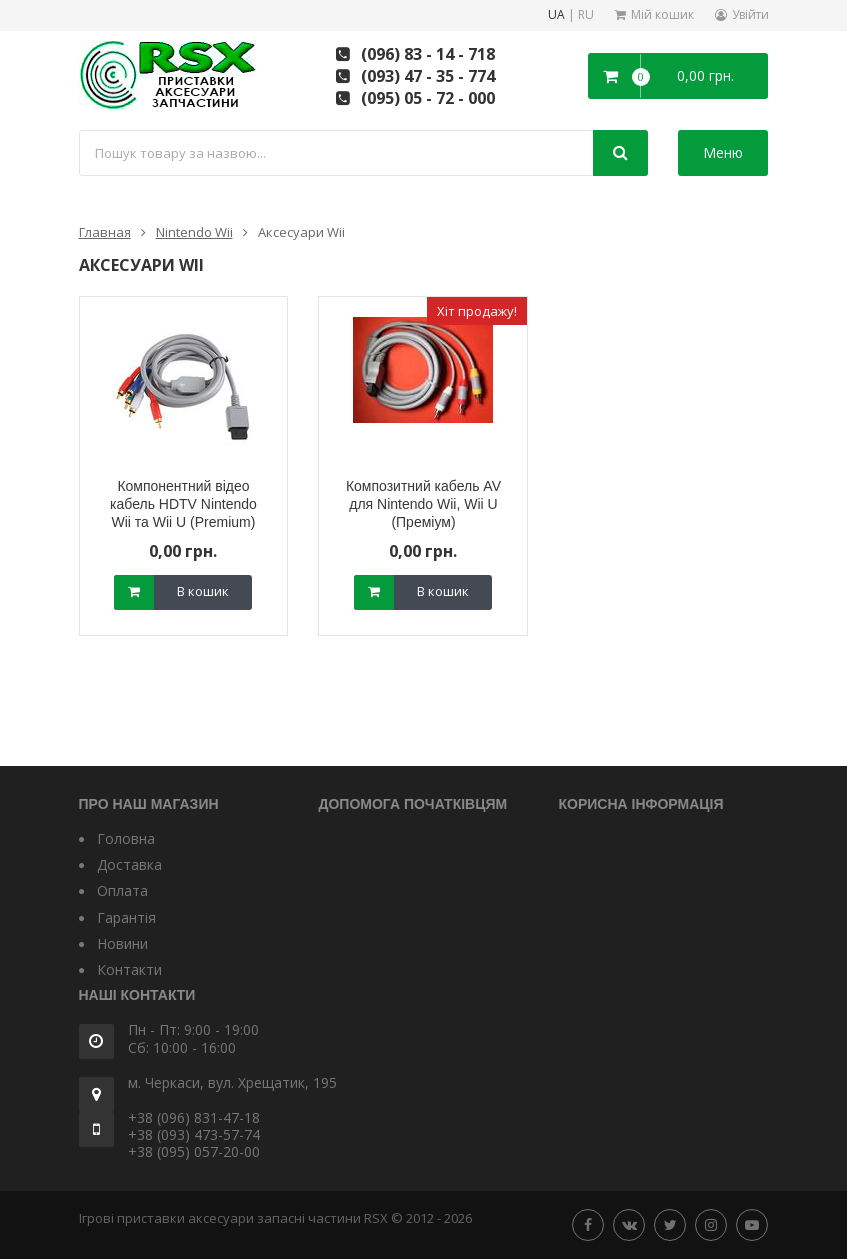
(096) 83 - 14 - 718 (428, 54)
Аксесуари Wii (301, 232)
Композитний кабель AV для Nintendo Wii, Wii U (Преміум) (423, 504)
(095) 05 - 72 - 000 (428, 98)
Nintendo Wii (194, 232)
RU (586, 15)
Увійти (750, 14)
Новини (122, 943)
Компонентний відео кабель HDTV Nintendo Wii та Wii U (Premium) (183, 504)
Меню (723, 152)
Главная (105, 232)
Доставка (129, 864)
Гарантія (126, 917)
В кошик (203, 591)
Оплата (122, 890)
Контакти (129, 969)
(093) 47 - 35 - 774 (428, 76)
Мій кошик (662, 14)
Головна (126, 838)
